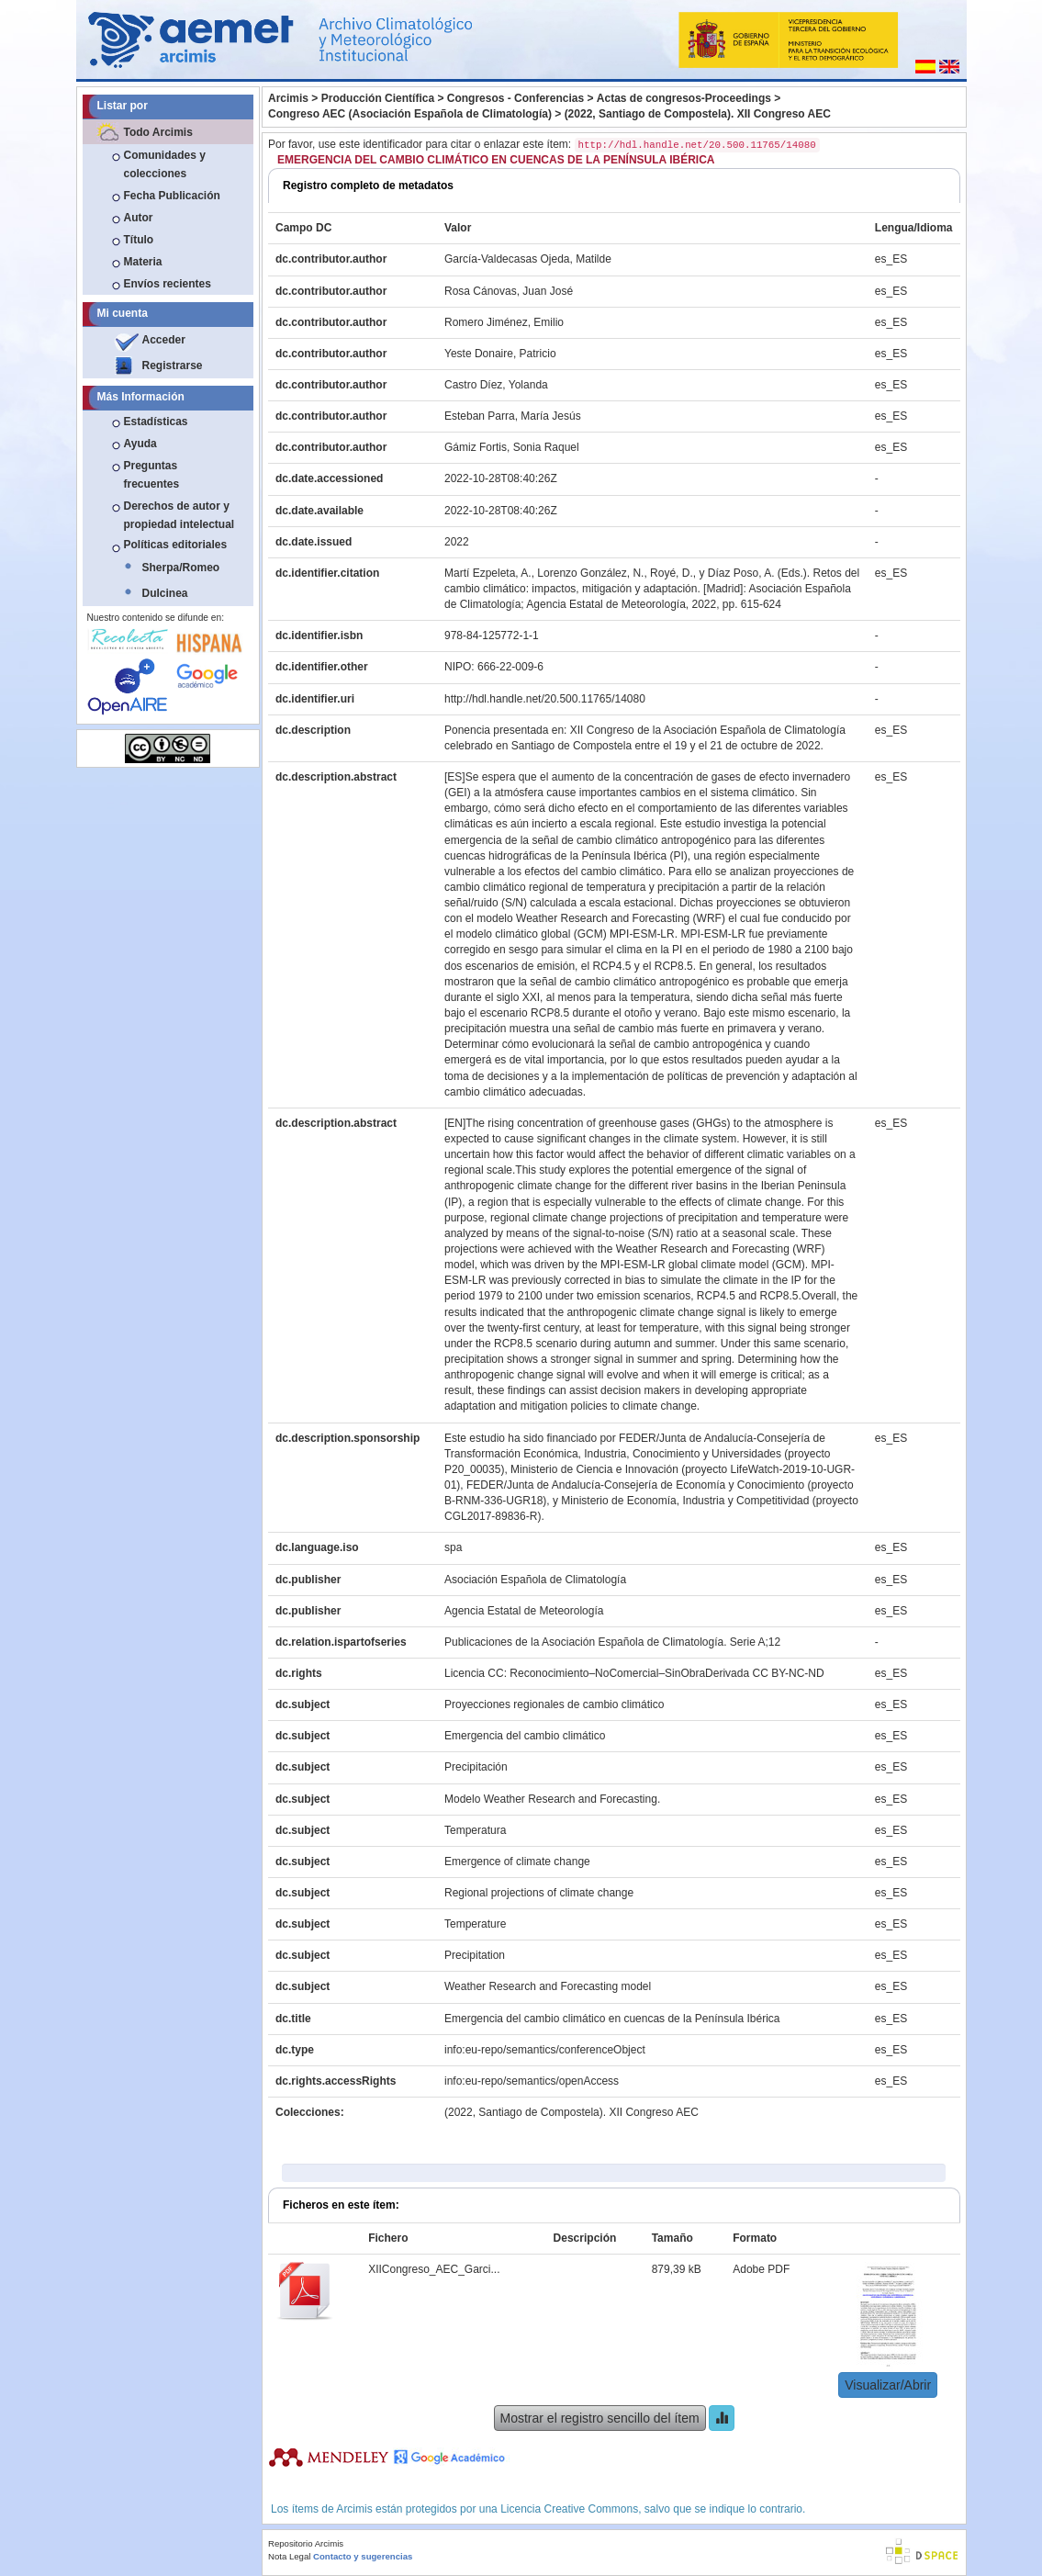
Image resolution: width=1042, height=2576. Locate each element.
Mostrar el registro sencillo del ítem (600, 2418)
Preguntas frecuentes (152, 474)
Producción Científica (377, 98)
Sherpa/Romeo (181, 567)
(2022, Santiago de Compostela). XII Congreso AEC (698, 113)
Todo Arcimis (158, 132)
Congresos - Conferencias (515, 98)
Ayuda (140, 443)
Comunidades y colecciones (165, 164)
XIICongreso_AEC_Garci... (433, 2269)
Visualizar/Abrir (888, 2385)
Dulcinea (165, 593)
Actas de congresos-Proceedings (684, 98)
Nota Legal (289, 2556)
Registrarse (172, 365)
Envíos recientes (167, 283)
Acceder (163, 339)
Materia (143, 261)
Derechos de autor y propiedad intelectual (179, 515)
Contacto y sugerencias (362, 2556)
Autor (138, 217)
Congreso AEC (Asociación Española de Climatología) (410, 113)
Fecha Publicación (172, 195)
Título (139, 239)
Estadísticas (156, 421)
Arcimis (288, 98)
